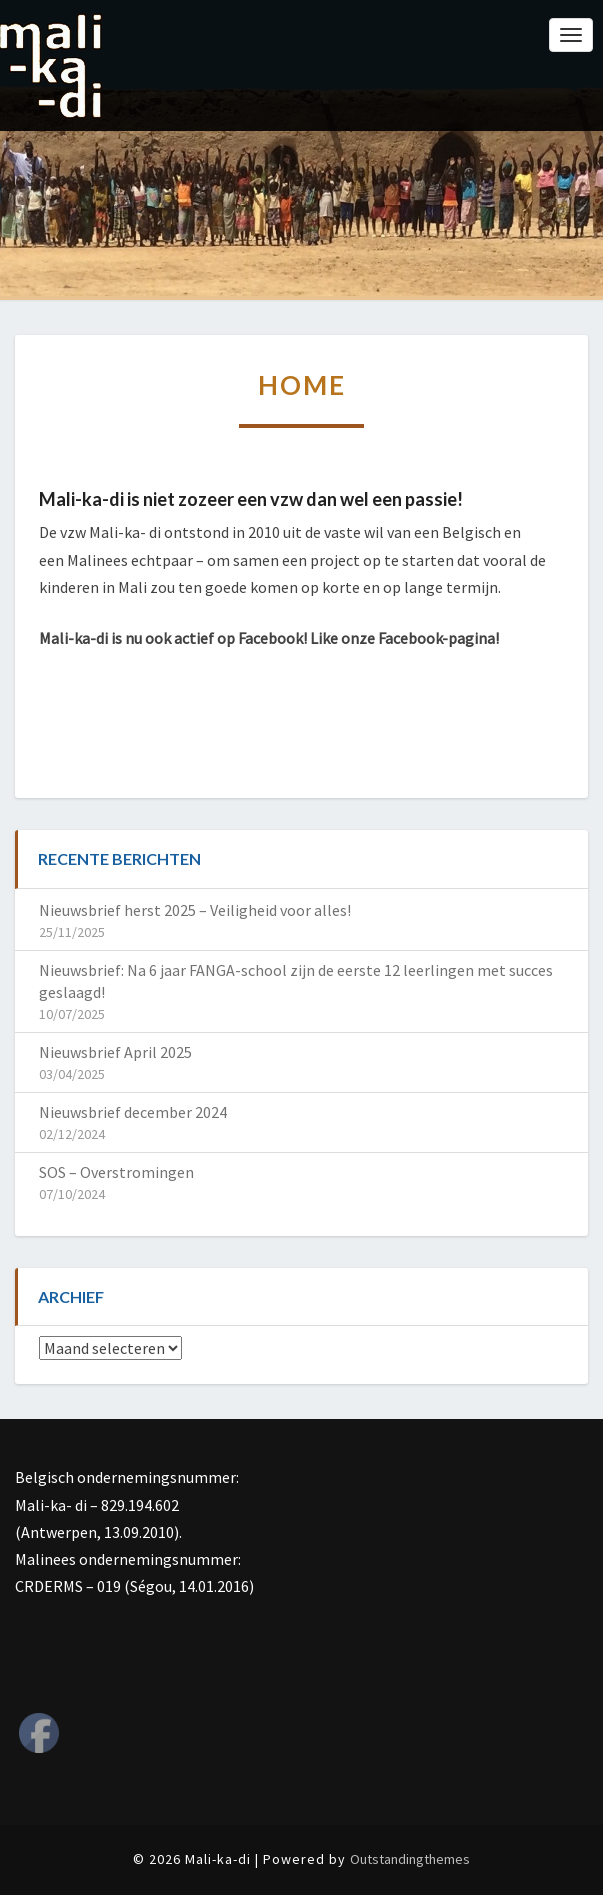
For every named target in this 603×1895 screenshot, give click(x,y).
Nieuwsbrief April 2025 (115, 1052)
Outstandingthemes (410, 1859)
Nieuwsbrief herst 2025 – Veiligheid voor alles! (195, 910)
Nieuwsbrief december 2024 (133, 1112)
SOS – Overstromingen (116, 1172)
